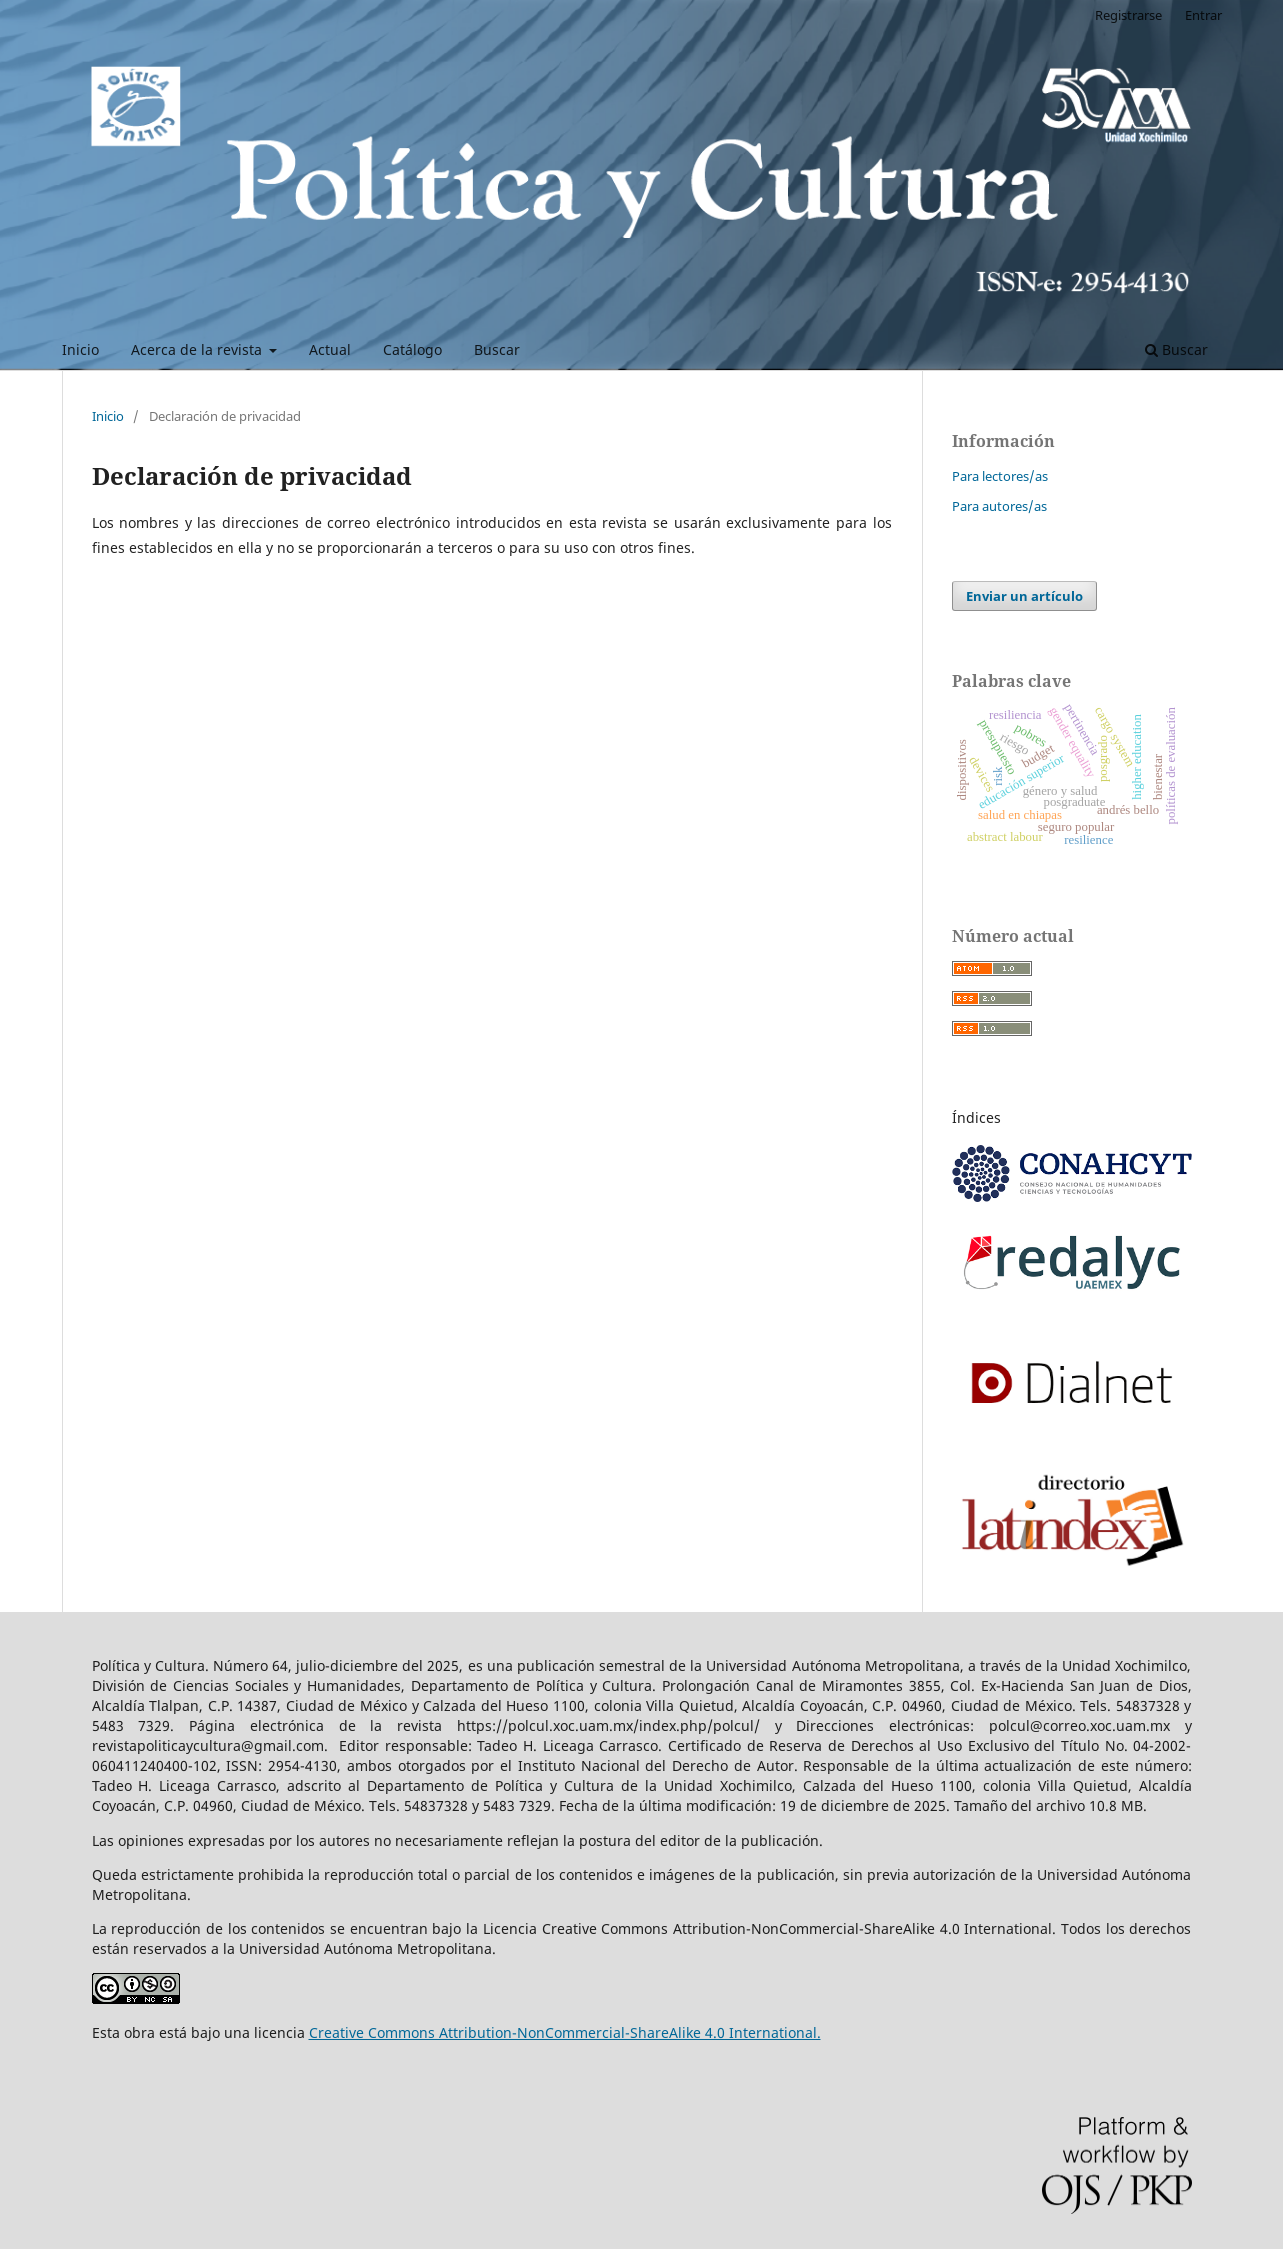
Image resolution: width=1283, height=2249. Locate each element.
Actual (330, 349)
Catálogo (412, 349)
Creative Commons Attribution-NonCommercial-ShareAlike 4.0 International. (565, 2032)
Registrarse (1128, 15)
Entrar (1203, 15)
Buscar (497, 349)
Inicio (80, 349)
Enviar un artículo (1024, 596)
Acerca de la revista (198, 349)
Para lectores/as (1000, 476)
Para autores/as (999, 506)
